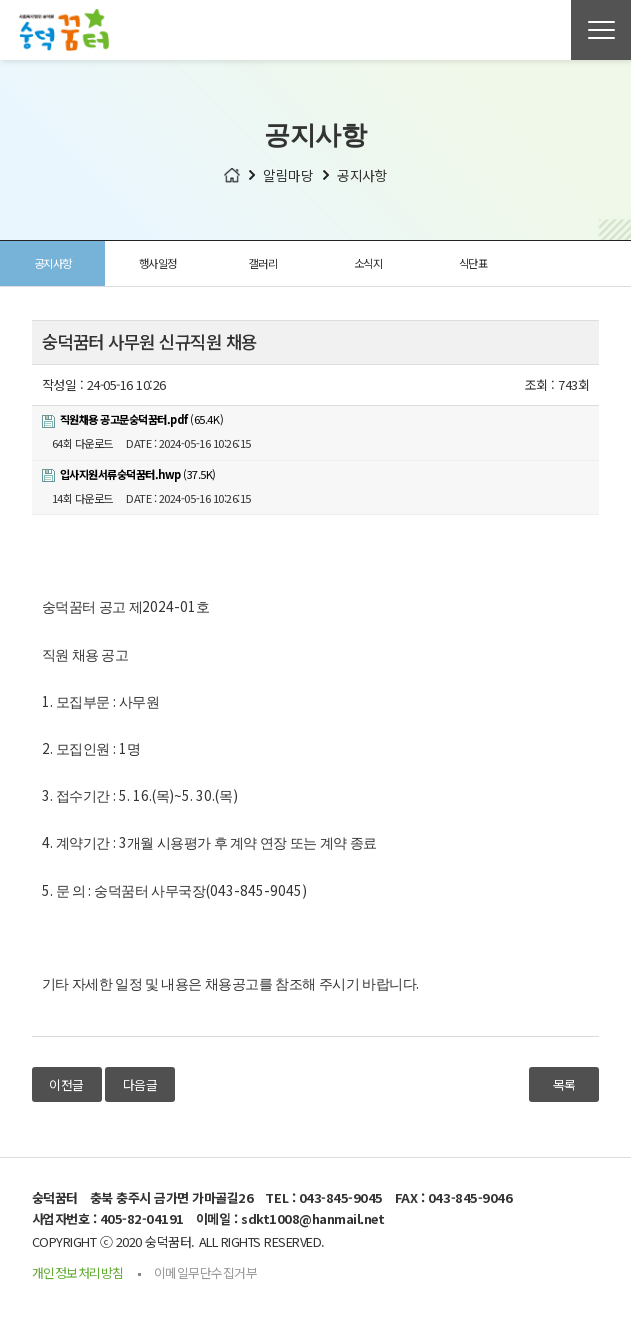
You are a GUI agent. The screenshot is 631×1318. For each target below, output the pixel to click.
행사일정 (158, 263)
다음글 (140, 1084)
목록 (564, 1084)
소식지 (368, 263)
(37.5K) (129, 474)
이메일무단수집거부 (206, 1272)
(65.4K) (133, 419)
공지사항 (53, 263)
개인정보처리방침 (78, 1272)
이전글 (66, 1084)
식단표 (473, 263)
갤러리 (263, 263)
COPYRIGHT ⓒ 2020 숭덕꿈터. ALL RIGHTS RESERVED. (178, 1241)
